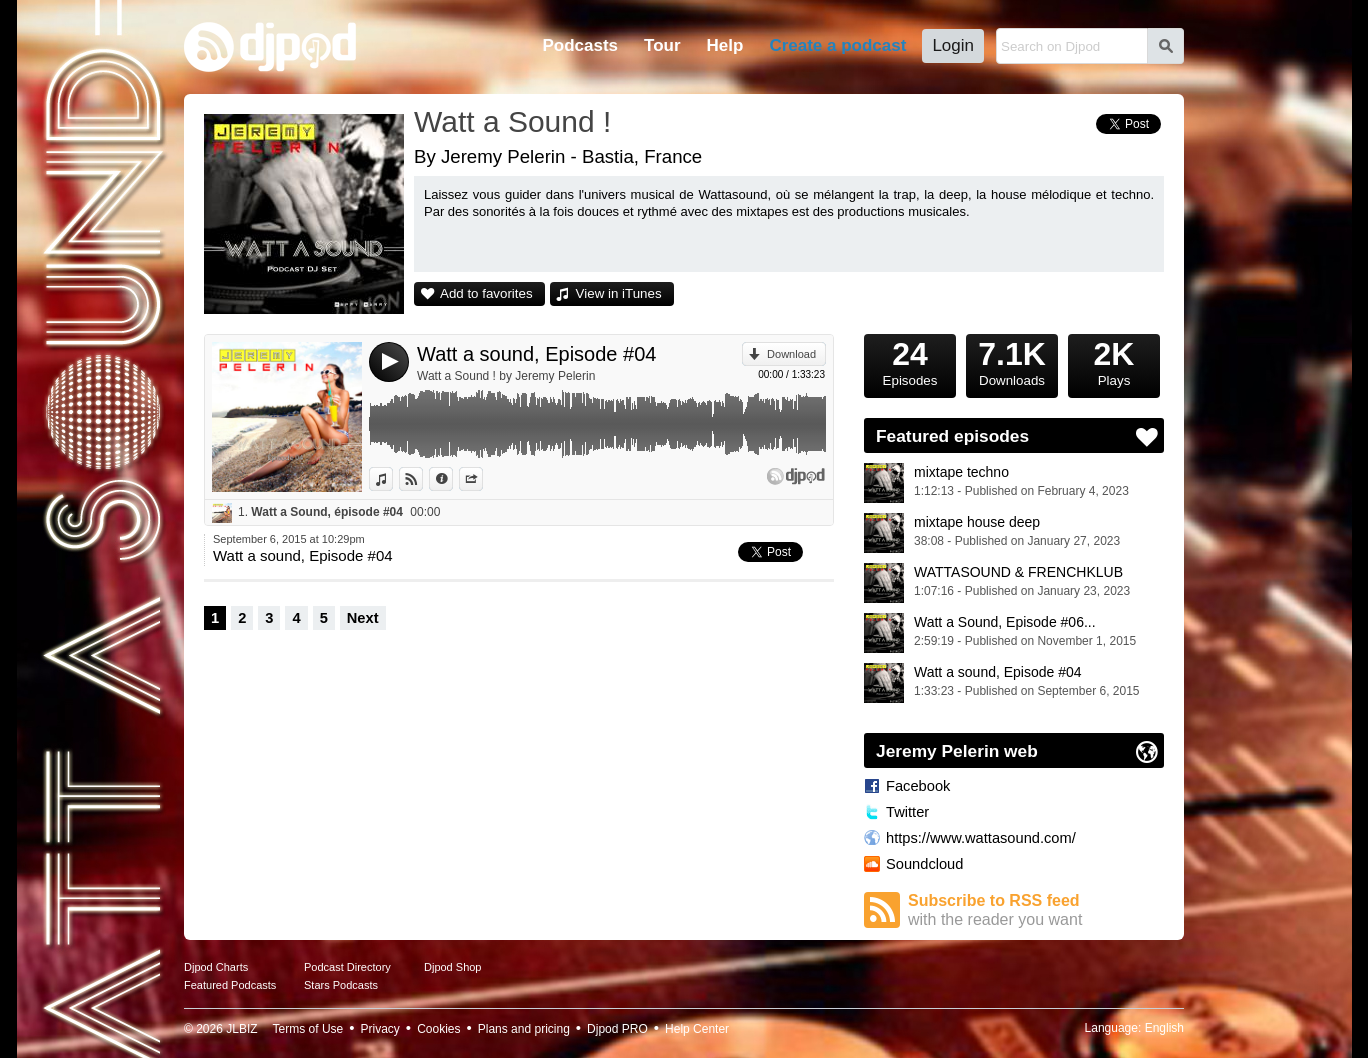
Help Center (697, 1029)
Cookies (438, 1029)
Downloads (1012, 361)
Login (953, 45)
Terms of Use (308, 1029)
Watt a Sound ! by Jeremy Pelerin (506, 376)
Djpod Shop (453, 967)
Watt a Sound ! (512, 121)
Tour (662, 45)
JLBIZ (241, 1029)
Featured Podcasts (230, 985)
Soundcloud (924, 864)
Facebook (918, 786)
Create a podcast (837, 45)
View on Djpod (422, 479)
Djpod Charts (216, 967)
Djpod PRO (617, 1029)
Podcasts (580, 45)
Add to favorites (486, 293)
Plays (1114, 361)
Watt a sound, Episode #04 (536, 354)
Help (725, 45)
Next (363, 618)
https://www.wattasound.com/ (981, 838)
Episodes (910, 361)
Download (791, 354)
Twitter (907, 812)
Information (452, 479)
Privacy (380, 1029)
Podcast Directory (347, 967)
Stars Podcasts (341, 985)
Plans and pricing (524, 1029)
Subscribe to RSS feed (1036, 910)
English (1164, 1028)
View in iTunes (619, 293)
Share (482, 479)
